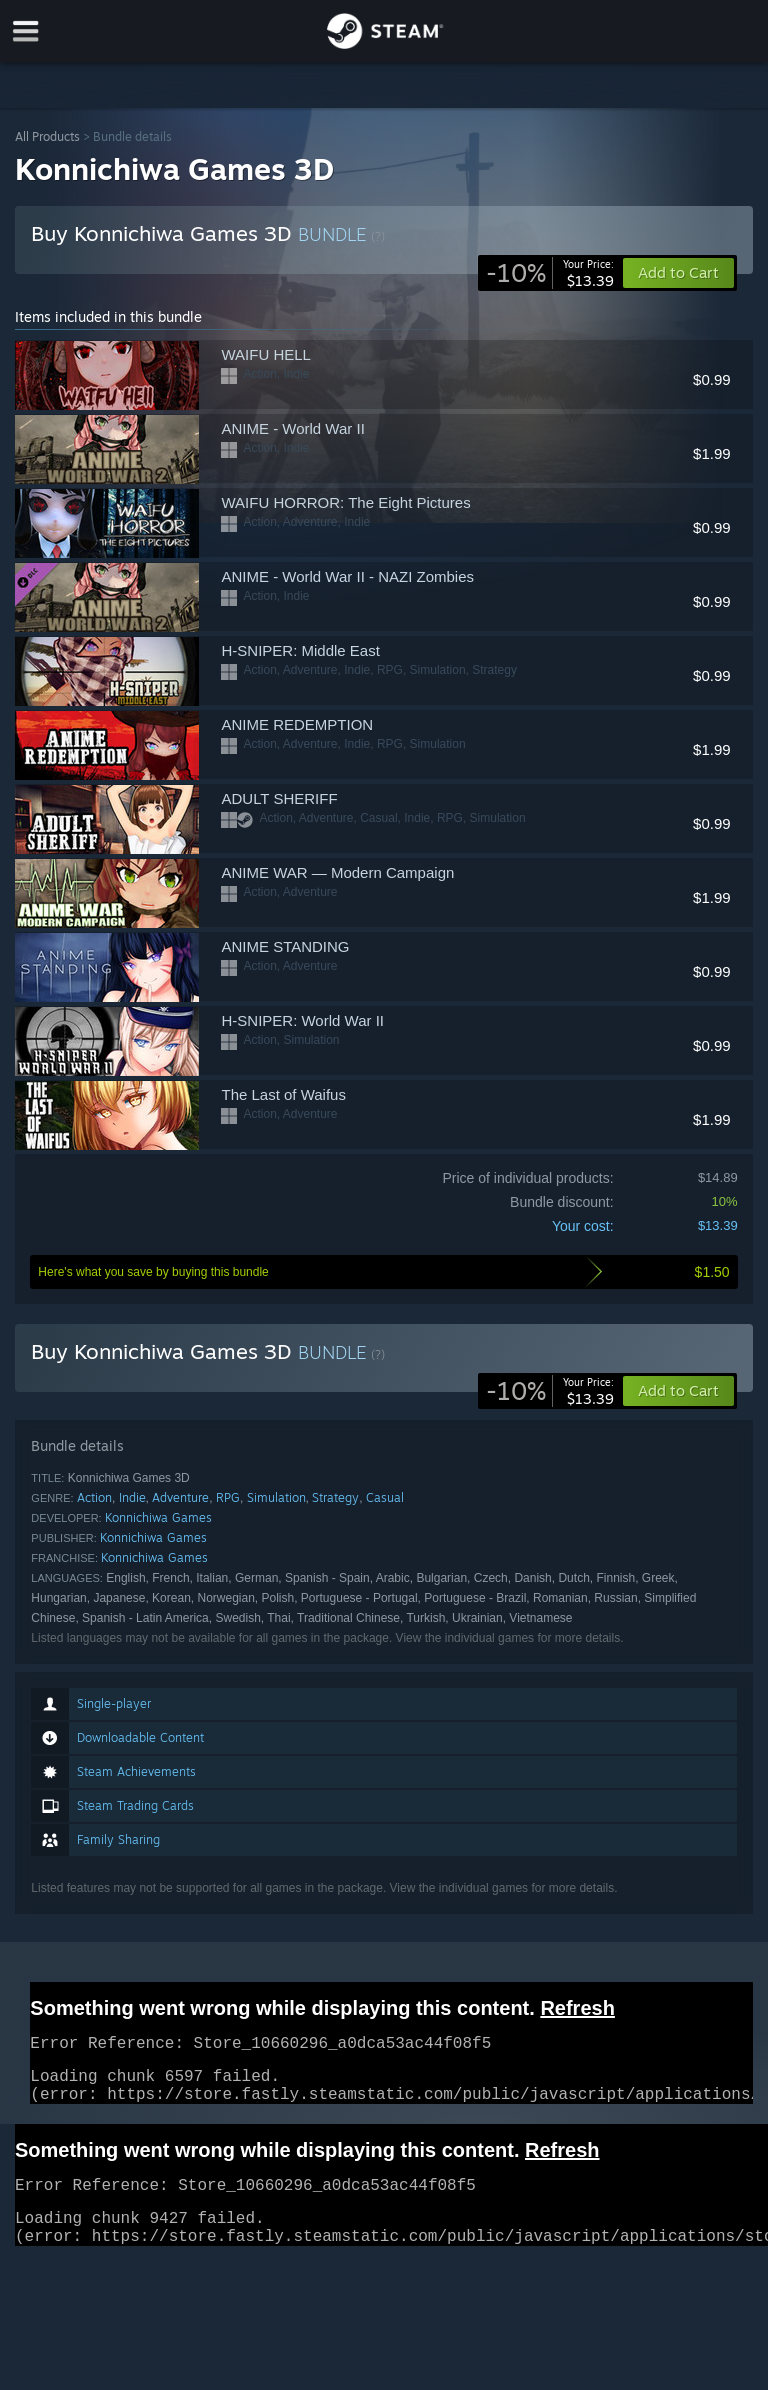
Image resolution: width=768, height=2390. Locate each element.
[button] (678, 1391)
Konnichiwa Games (158, 1517)
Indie (132, 1497)
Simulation (276, 1497)
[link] (550, 273)
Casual (385, 1497)
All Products (47, 136)
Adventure (180, 1497)
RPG (228, 1497)
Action (94, 1497)
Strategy (335, 1497)
